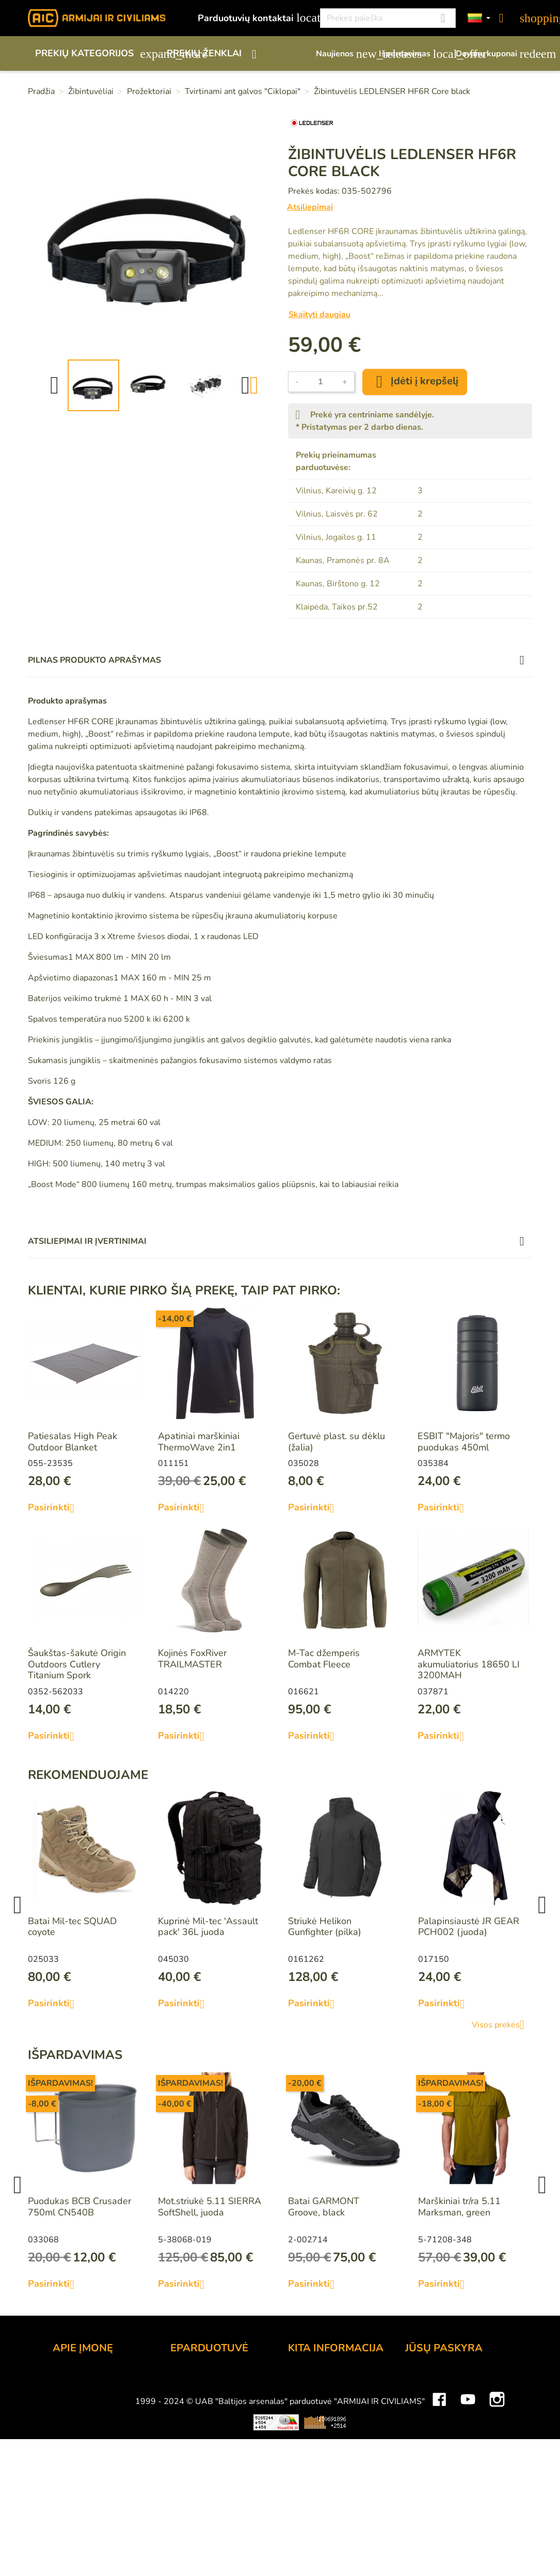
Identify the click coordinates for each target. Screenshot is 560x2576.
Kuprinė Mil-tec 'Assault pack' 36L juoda (208, 1927)
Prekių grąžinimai (440, 2393)
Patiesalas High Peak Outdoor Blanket (72, 1442)
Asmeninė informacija (449, 2379)
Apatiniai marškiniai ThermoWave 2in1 (198, 1442)
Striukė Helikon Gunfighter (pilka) (324, 1927)
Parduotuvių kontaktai (253, 17)
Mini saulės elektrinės (439, 2533)
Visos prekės (502, 2025)
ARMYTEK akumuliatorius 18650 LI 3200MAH (469, 1664)
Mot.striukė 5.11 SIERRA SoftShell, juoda (209, 2207)
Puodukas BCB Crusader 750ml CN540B (79, 2207)
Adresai (421, 2435)
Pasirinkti (55, 1508)
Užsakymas (194, 2379)
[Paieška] (388, 18)
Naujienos (342, 54)
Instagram (497, 2503)
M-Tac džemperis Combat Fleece (324, 1659)
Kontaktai (72, 2379)
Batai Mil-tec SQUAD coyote (72, 1927)
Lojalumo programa (329, 2379)
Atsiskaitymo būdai (210, 2393)
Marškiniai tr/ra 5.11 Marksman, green (459, 2207)
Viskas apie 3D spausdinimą (141, 2533)
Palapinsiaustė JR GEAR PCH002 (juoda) (468, 1927)
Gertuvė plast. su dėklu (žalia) (336, 1442)
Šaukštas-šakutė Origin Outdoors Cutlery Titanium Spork (77, 1664)
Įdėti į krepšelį (414, 381)
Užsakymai (427, 2407)
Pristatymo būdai (205, 2407)
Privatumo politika (207, 2449)
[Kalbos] (479, 18)
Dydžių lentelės (320, 2463)
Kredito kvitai (432, 2421)
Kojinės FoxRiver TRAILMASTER (192, 1659)
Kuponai (422, 2449)
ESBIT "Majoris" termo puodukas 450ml (464, 1442)
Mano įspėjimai (436, 2463)
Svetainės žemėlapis (331, 2477)
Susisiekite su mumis (213, 2463)
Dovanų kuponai (494, 54)
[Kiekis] (320, 382)
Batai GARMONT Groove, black (323, 2207)
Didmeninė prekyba (93, 2421)
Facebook (439, 2503)
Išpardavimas (412, 54)
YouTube (468, 2503)
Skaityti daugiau (319, 314)
